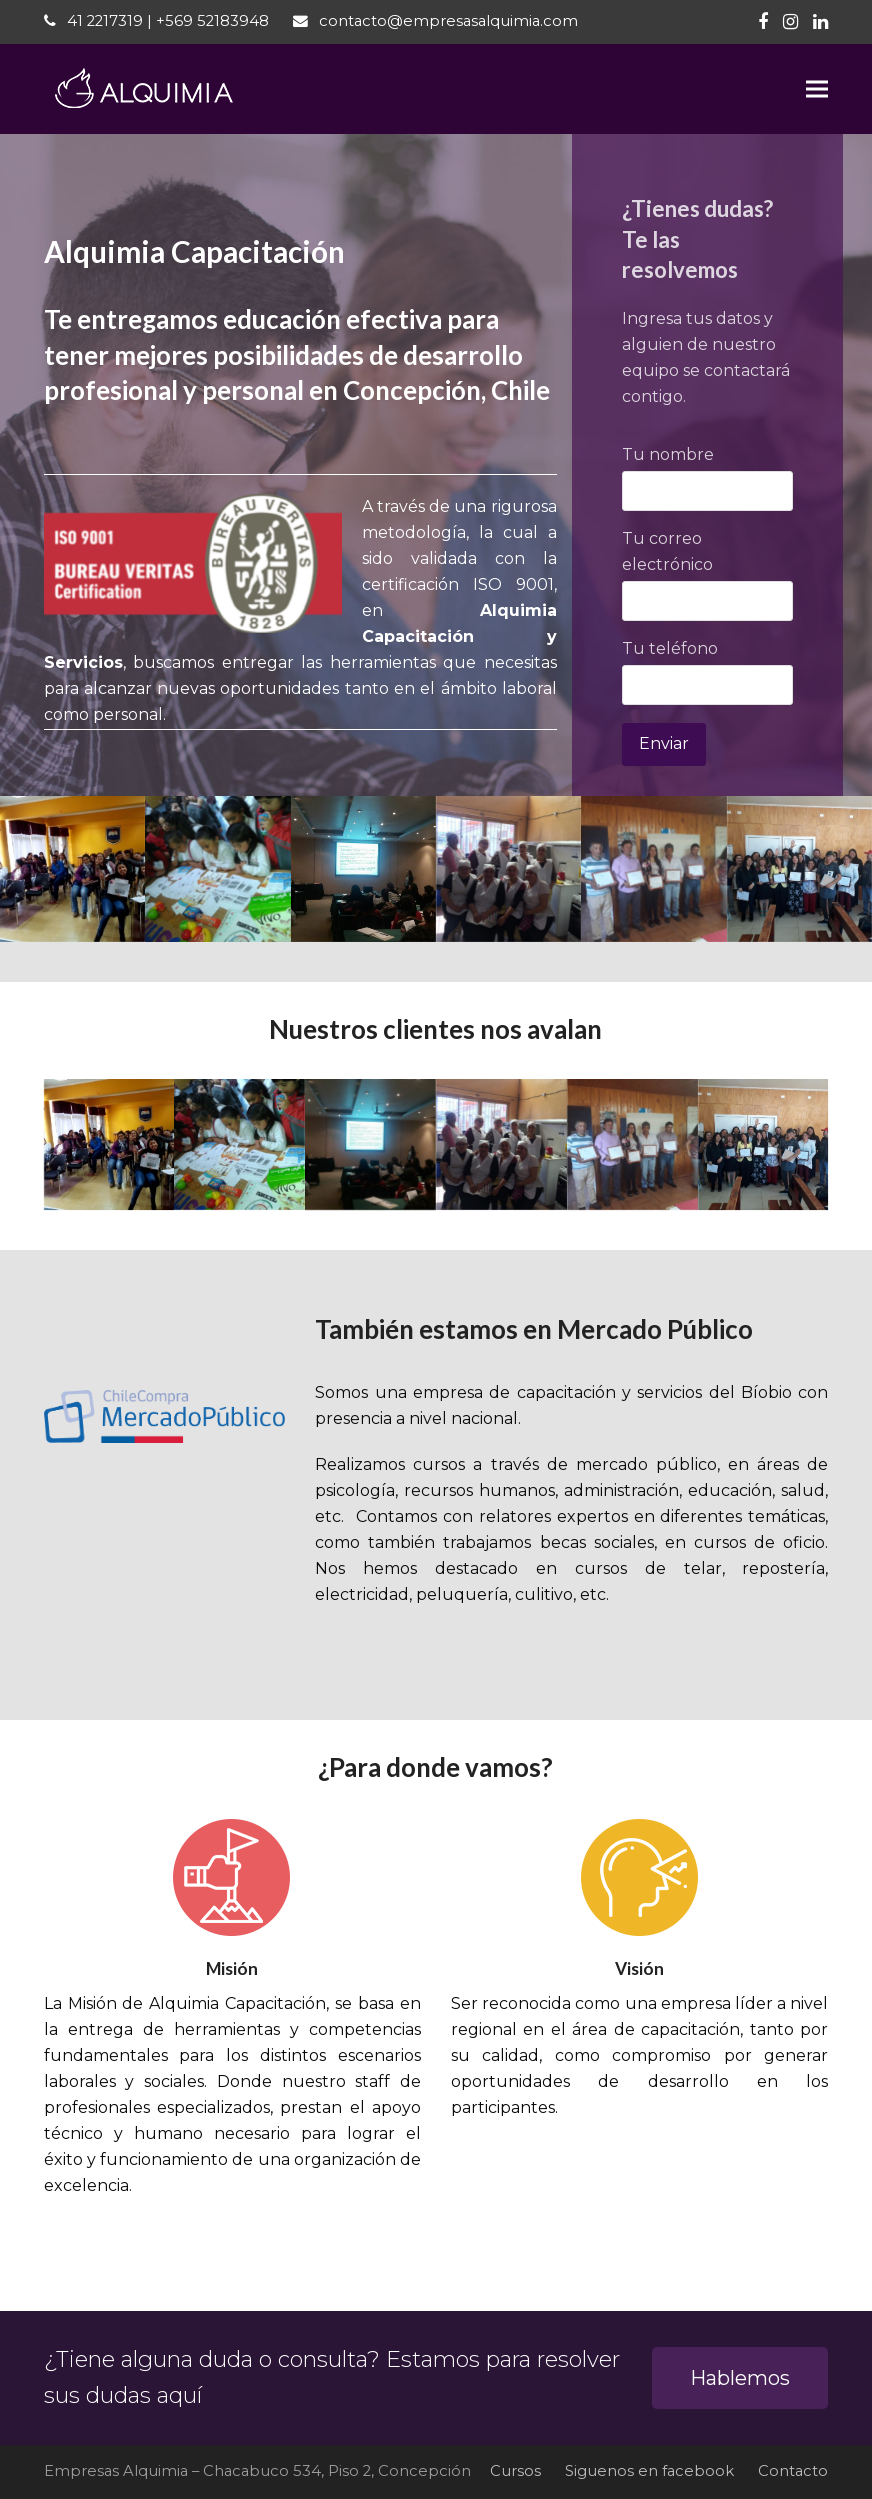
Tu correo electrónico (708, 569)
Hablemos (740, 2378)
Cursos (515, 2471)
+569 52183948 (212, 21)
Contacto (793, 2471)
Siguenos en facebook (649, 2471)
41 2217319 (105, 21)
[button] (817, 89)
